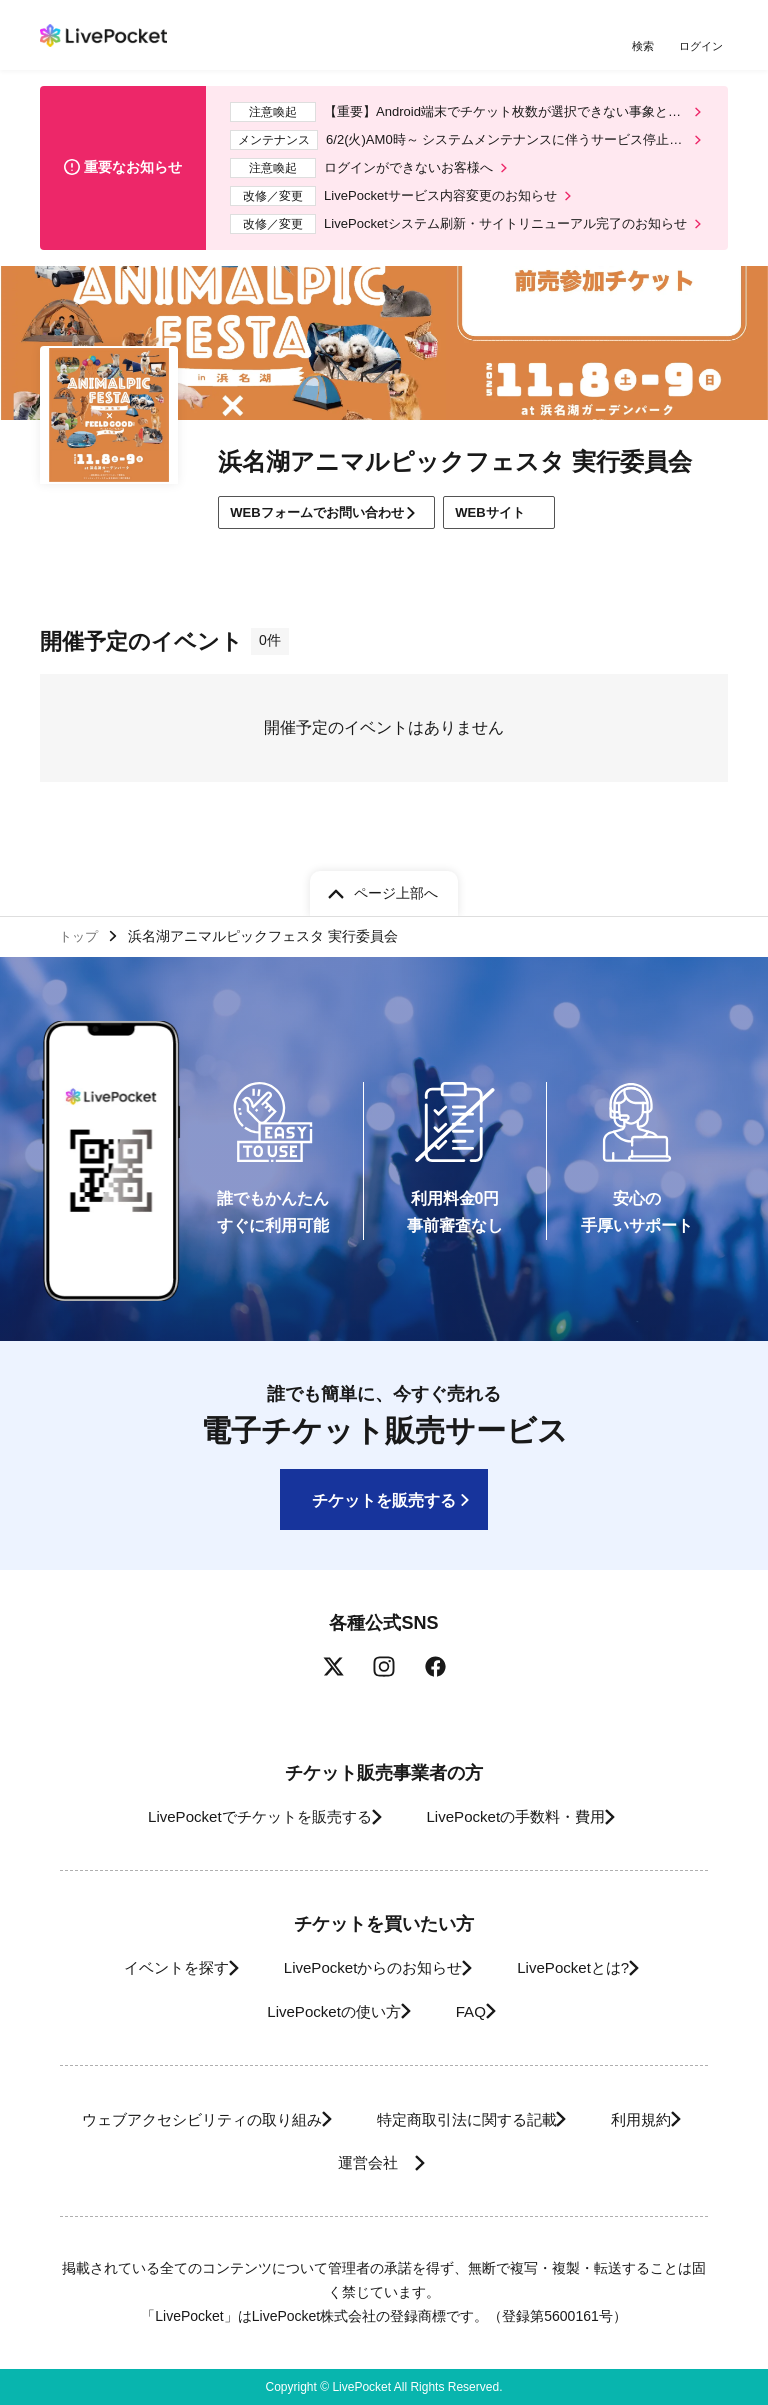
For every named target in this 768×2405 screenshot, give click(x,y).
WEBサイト (528, 532)
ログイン (703, 47)
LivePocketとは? (589, 1968)
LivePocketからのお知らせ (366, 1968)
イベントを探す (147, 1968)
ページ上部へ (396, 888)
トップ (81, 934)
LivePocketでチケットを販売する (241, 1817)
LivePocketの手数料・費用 (523, 1817)
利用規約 (294, 2162)
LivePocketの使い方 (320, 2011)
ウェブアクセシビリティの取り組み (240, 2119)
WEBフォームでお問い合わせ (327, 532)
